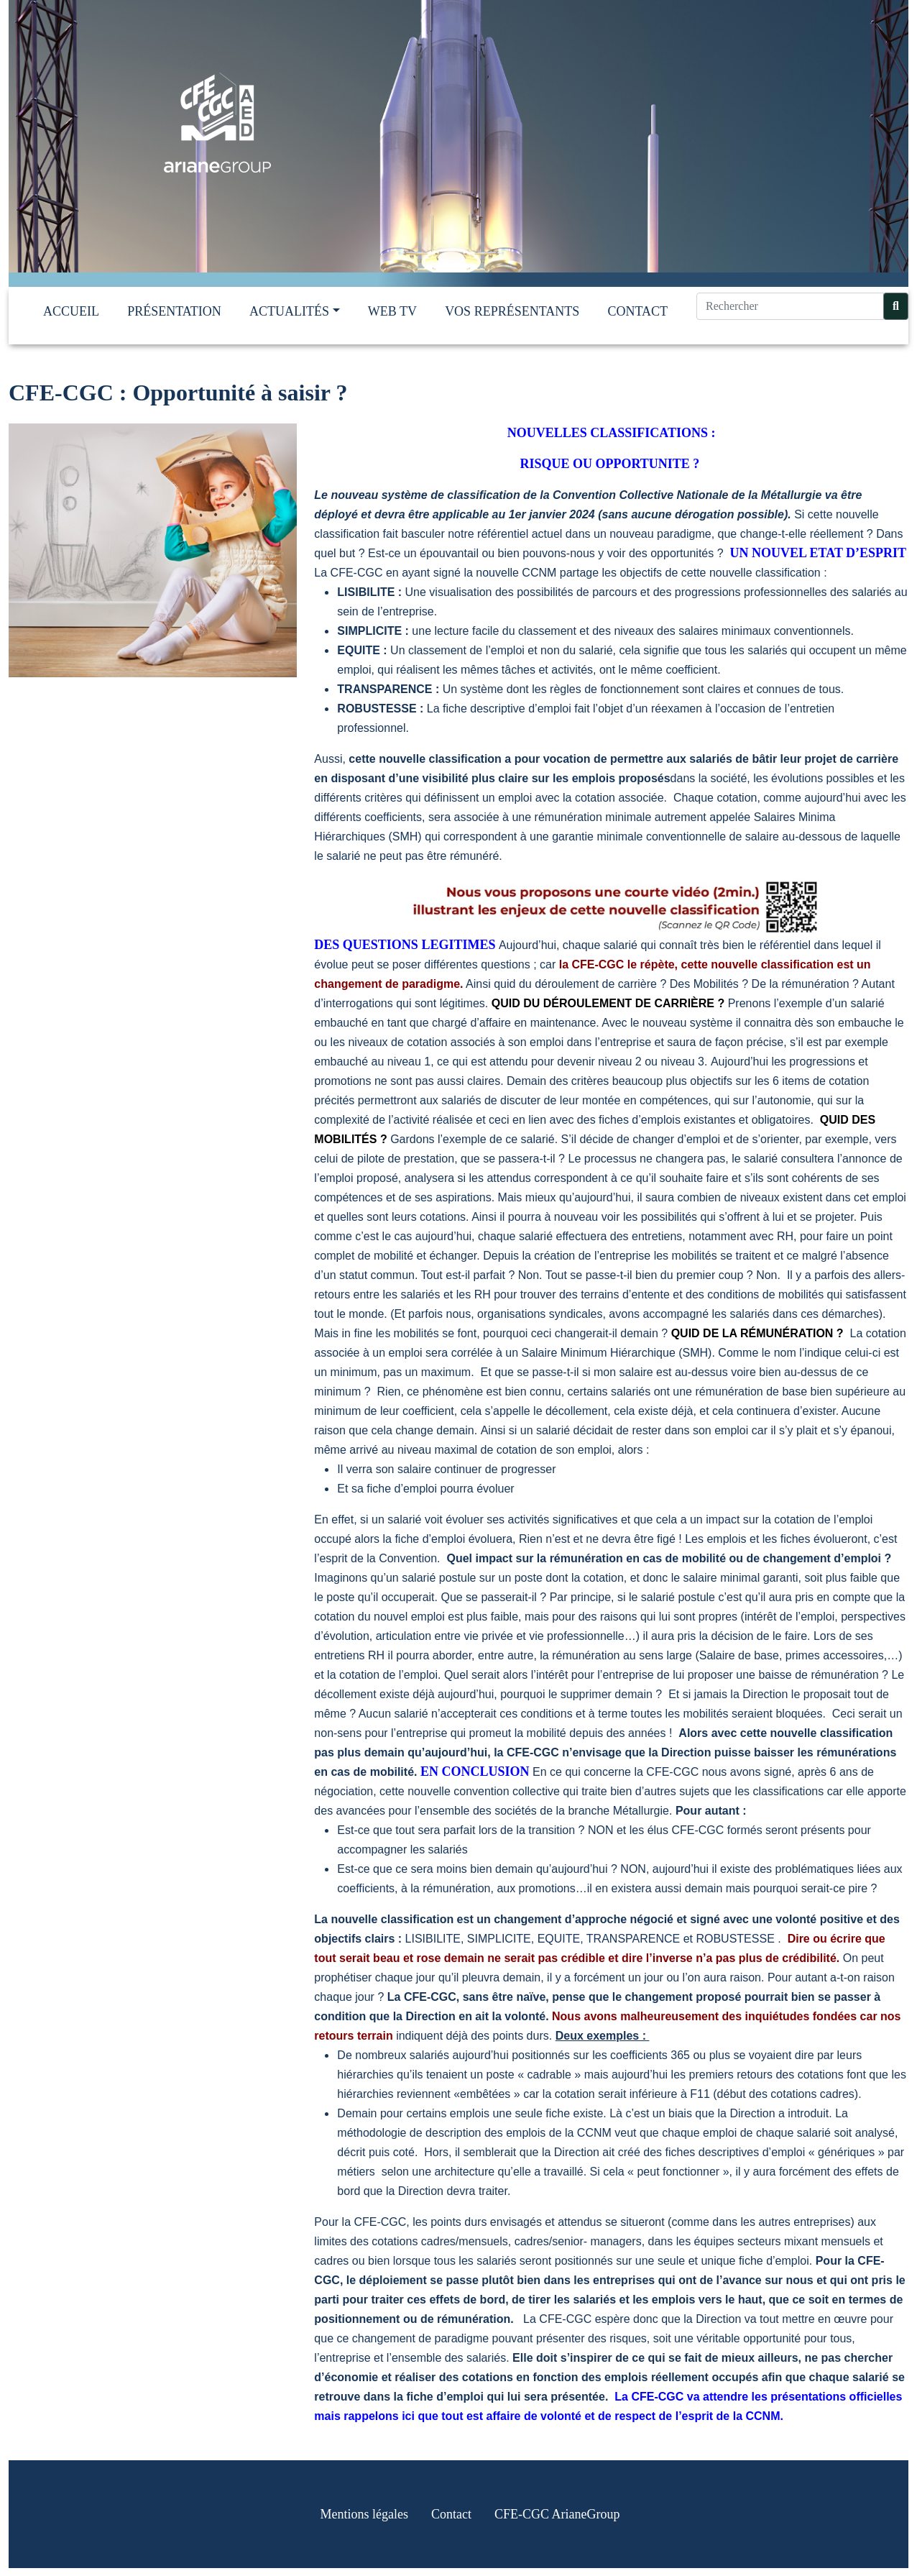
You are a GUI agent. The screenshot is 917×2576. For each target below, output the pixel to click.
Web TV (392, 319)
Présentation (174, 319)
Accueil (71, 319)
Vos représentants (512, 319)
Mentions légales (364, 2522)
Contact (637, 319)
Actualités (289, 319)
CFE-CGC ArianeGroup (557, 2522)
